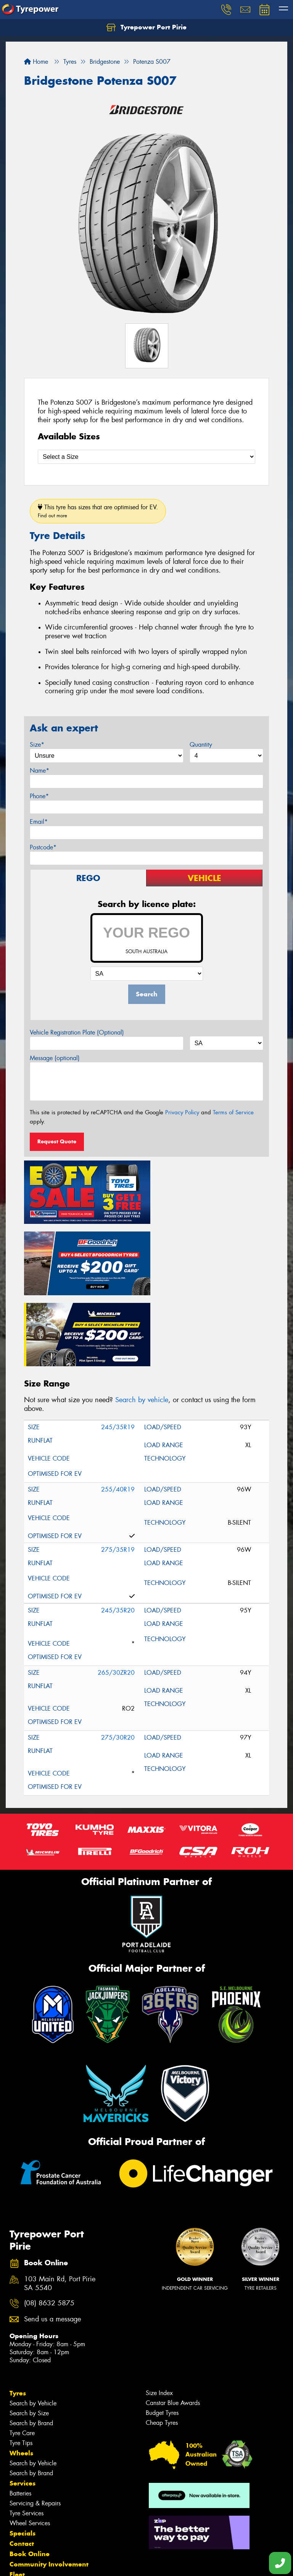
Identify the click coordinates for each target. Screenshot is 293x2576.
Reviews (23, 2527)
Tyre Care (22, 2355)
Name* (39, 771)
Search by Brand (31, 2345)
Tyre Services (26, 2435)
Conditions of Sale (101, 2563)
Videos (20, 2517)
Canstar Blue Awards (173, 2325)
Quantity (201, 745)
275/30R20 (118, 1659)
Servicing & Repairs (35, 2425)
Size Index (159, 2315)
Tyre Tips (21, 2365)
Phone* (39, 796)
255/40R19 (118, 1411)
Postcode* (43, 847)
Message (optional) (55, 1058)
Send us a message (52, 2241)
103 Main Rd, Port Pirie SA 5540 (59, 2205)
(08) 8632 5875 (49, 2225)
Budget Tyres (162, 2335)
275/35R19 (118, 1471)
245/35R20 (118, 1532)
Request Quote (56, 1141)
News (19, 2506)
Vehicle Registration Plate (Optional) (77, 1032)
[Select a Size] (146, 457)
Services (22, 2405)
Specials (22, 2455)
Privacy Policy (182, 1112)
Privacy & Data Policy (54, 2563)
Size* (37, 745)
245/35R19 (118, 1349)
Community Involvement (49, 2486)
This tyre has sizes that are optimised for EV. (98, 511)
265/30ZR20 (116, 1594)
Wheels (21, 2375)
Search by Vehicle (33, 2325)
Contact (22, 2465)
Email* (39, 822)
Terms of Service (233, 1112)
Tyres (18, 2315)
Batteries (20, 2415)
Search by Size (29, 2335)
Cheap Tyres (162, 2344)
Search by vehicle (141, 1321)
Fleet (17, 2496)
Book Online (30, 2475)
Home (36, 62)
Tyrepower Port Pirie (146, 27)
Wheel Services (30, 2445)
